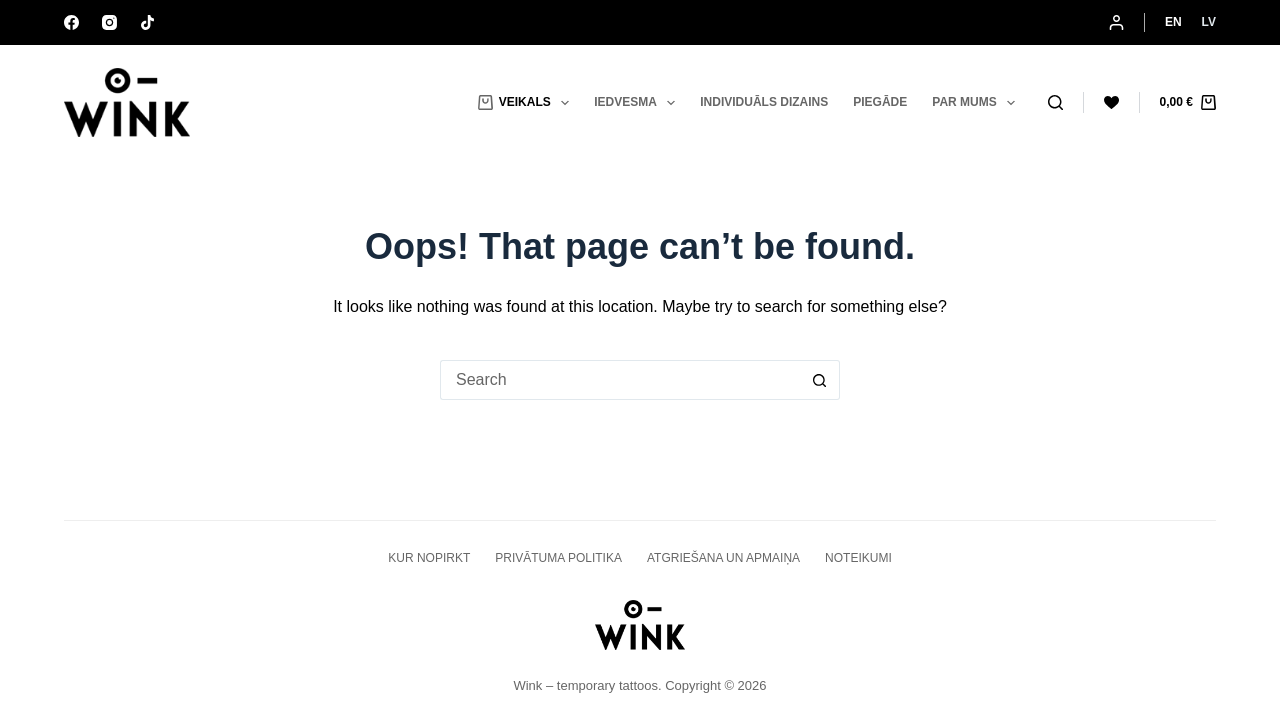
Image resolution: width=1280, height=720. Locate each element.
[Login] (1116, 22)
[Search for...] (620, 380)
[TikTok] (147, 22)
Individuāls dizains (764, 102)
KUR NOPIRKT (429, 558)
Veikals (527, 103)
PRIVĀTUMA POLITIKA (558, 558)
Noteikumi (858, 558)
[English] (1173, 23)
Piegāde (880, 102)
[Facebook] (71, 22)
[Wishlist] (1111, 102)
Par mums (977, 103)
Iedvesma (638, 103)
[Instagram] (109, 22)
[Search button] (820, 380)
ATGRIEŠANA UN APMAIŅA (723, 558)
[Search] (1055, 102)
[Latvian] (1209, 23)
